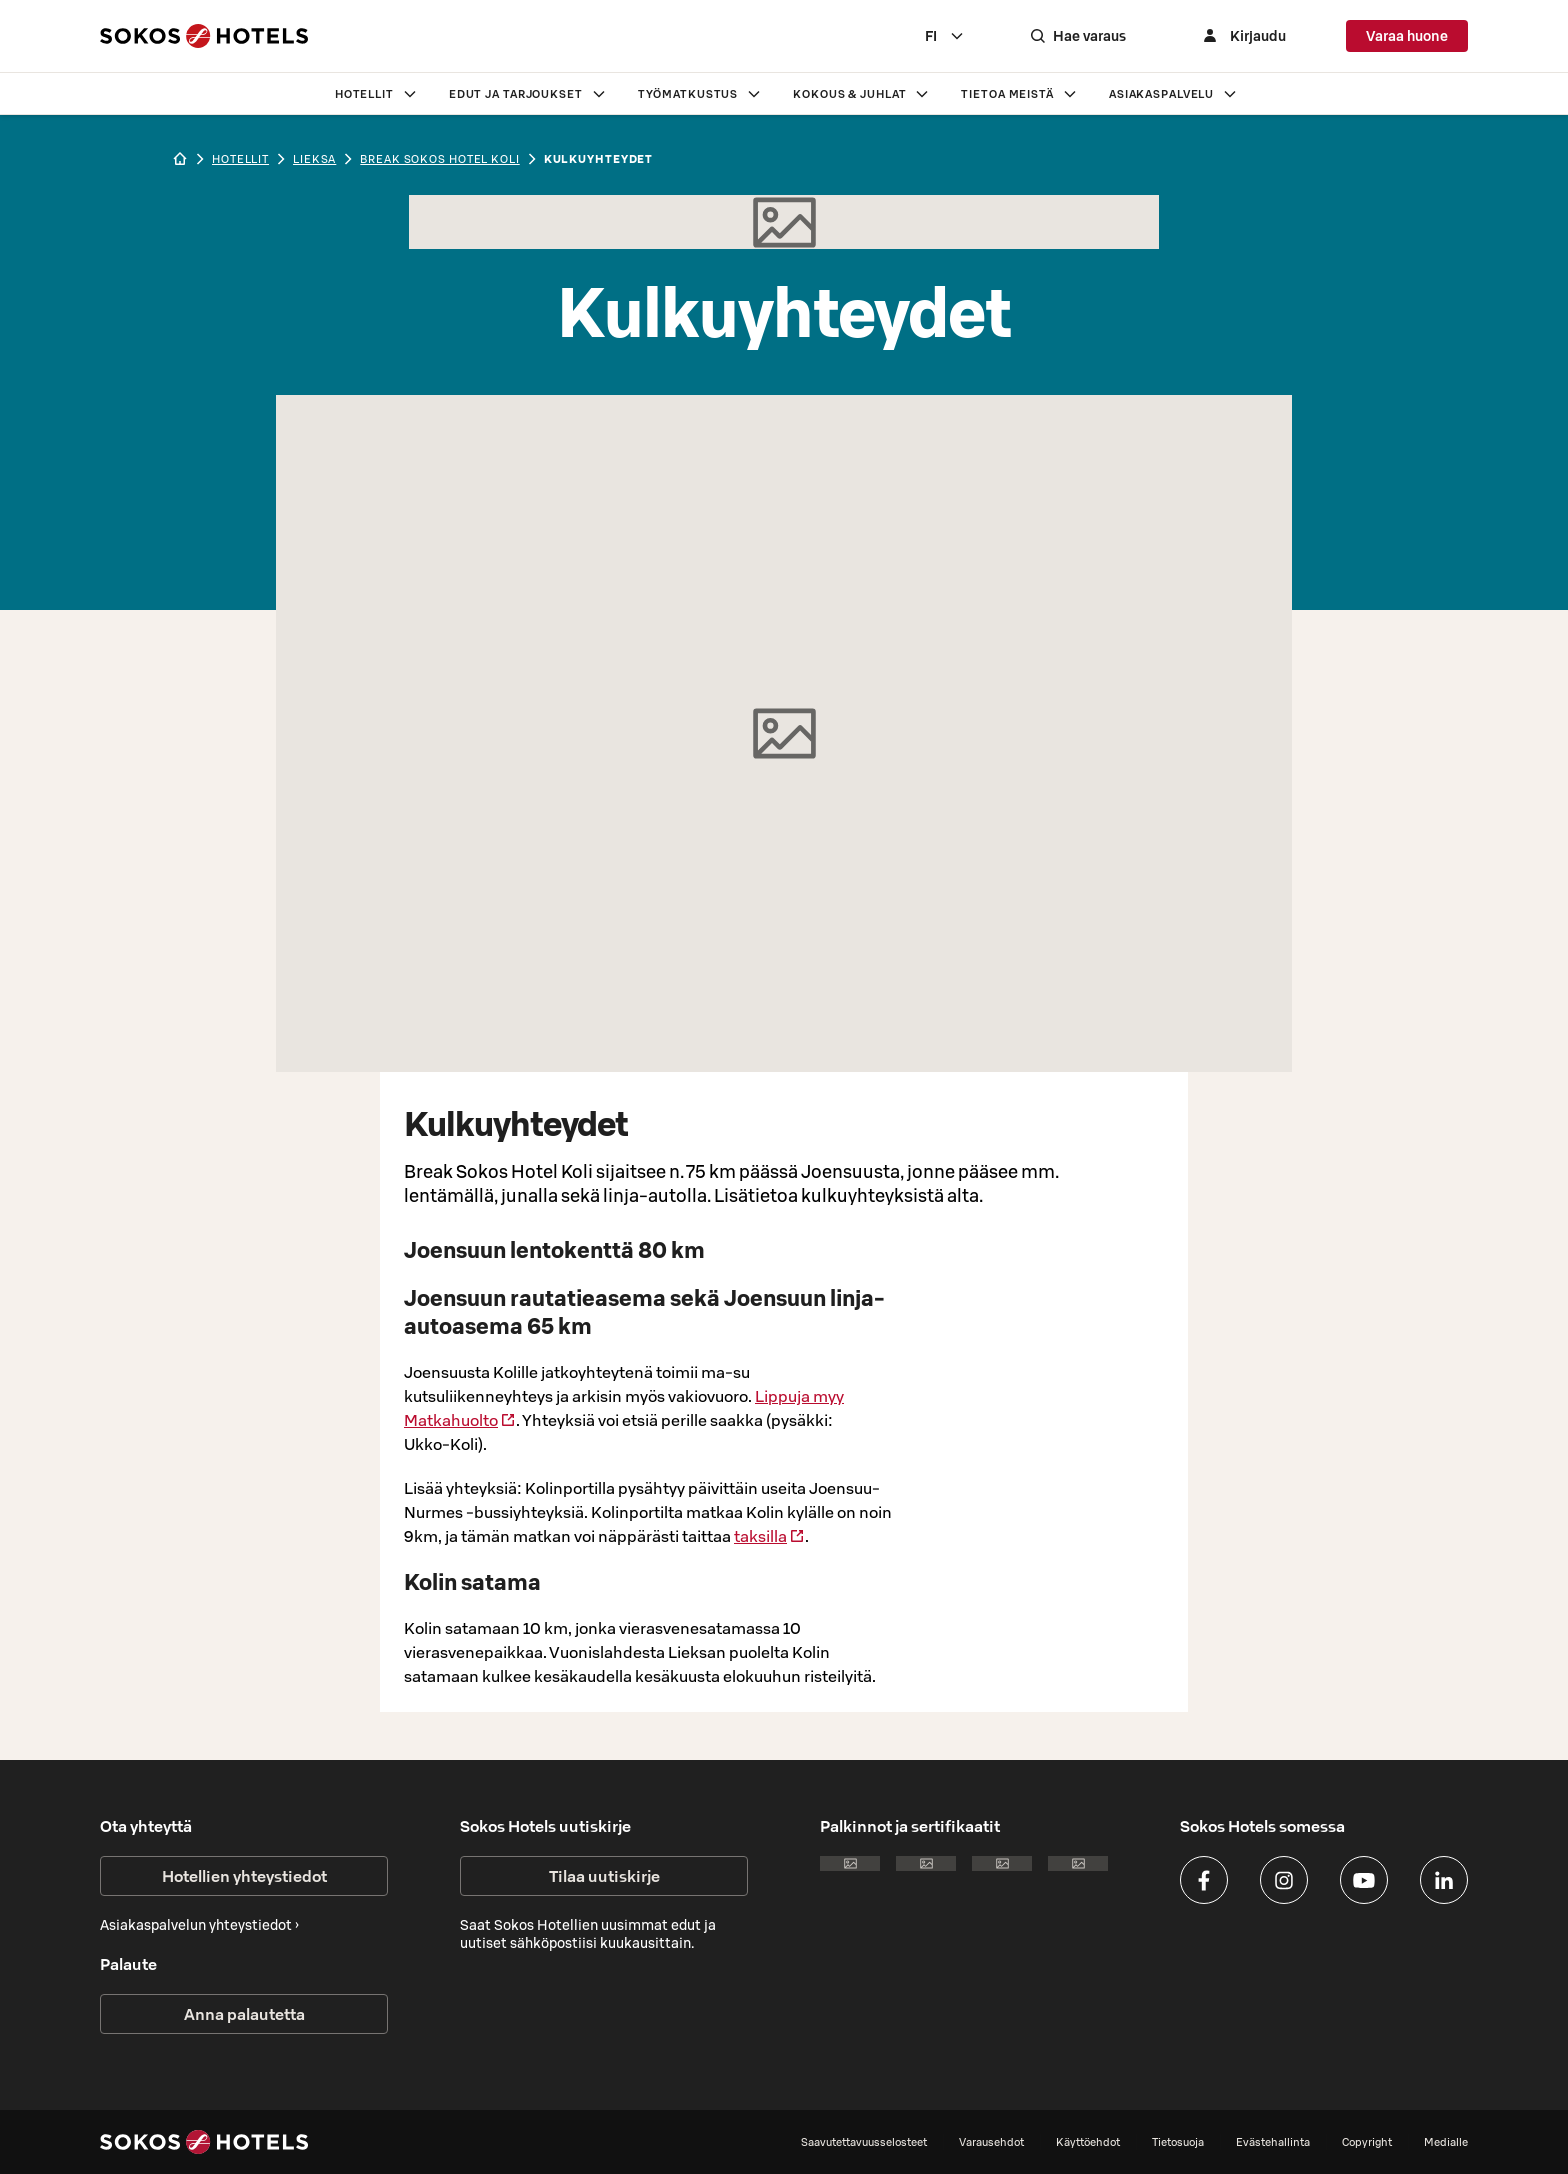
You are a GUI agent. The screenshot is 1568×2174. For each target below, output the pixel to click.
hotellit (240, 159)
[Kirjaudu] (1242, 36)
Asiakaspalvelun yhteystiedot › (199, 1925)
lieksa (314, 159)
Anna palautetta (244, 2014)
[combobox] (945, 36)
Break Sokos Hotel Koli (439, 159)
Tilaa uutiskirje (604, 1876)
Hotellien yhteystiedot (244, 1876)
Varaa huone (1407, 36)
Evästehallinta (1273, 2142)
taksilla (769, 1536)
